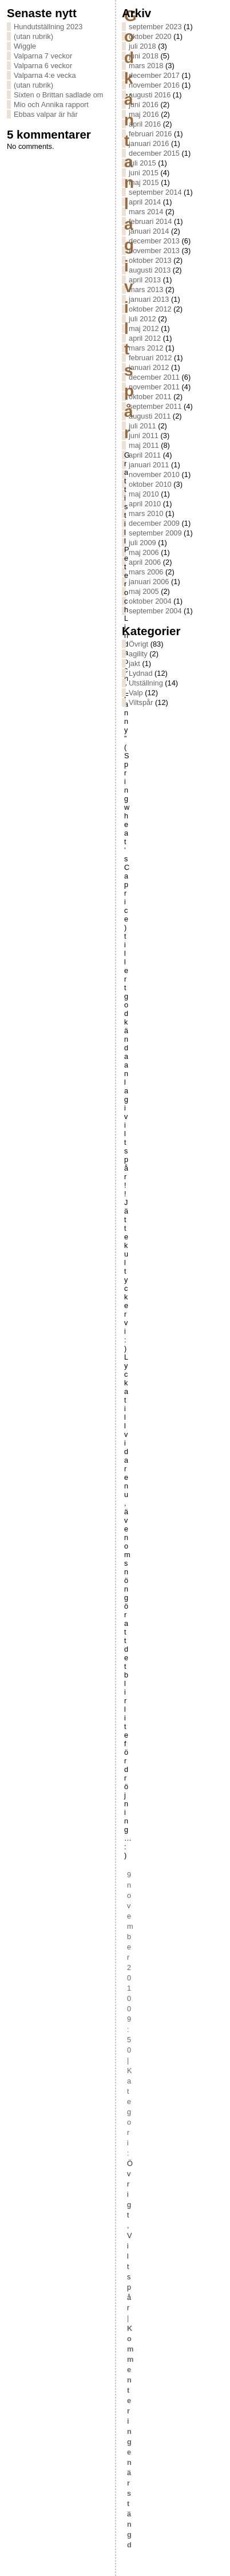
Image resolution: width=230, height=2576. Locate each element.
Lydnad (141, 673)
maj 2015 (144, 182)
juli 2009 (142, 542)
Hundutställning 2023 (48, 26)
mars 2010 (146, 513)
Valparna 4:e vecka (45, 75)
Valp (136, 692)
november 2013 (154, 250)
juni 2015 (143, 172)
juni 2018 (143, 56)
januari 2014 (149, 231)
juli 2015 (142, 163)
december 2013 (154, 241)
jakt (134, 663)
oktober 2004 (150, 601)
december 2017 (154, 75)
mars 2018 (146, 65)
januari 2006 (149, 581)
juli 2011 (142, 426)
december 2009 (154, 523)
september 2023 (155, 26)
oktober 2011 (150, 396)
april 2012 (145, 338)
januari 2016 (149, 143)
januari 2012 (149, 367)
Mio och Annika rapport (51, 104)
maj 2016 (144, 114)
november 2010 (154, 474)
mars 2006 (146, 572)
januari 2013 (149, 299)
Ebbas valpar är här (46, 114)
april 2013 (145, 279)
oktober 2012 (150, 309)
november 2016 (154, 85)
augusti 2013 (149, 270)
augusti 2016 (149, 94)
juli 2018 (142, 46)
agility (138, 653)
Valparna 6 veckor (43, 65)
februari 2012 (150, 357)
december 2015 (154, 153)
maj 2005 (144, 591)
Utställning (146, 683)
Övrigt (138, 644)
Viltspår (141, 702)
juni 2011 (143, 435)
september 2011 (155, 406)
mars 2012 (146, 348)
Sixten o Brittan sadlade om (59, 94)
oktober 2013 (150, 260)
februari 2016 (150, 133)
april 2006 (145, 562)
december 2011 (154, 377)
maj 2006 (144, 552)
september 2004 (155, 610)
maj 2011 (144, 445)
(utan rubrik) (33, 36)
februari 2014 (150, 221)
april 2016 (145, 124)
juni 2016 (143, 104)
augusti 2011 (149, 416)
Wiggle (25, 46)
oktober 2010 (150, 484)
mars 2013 (146, 289)
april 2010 (145, 503)
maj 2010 (144, 494)
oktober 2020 (150, 36)
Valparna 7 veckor (43, 56)
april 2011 (145, 455)
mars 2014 (146, 211)
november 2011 (154, 387)
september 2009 (155, 533)
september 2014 (155, 192)
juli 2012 (142, 318)
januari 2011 (149, 464)
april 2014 (145, 202)
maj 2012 (144, 328)
